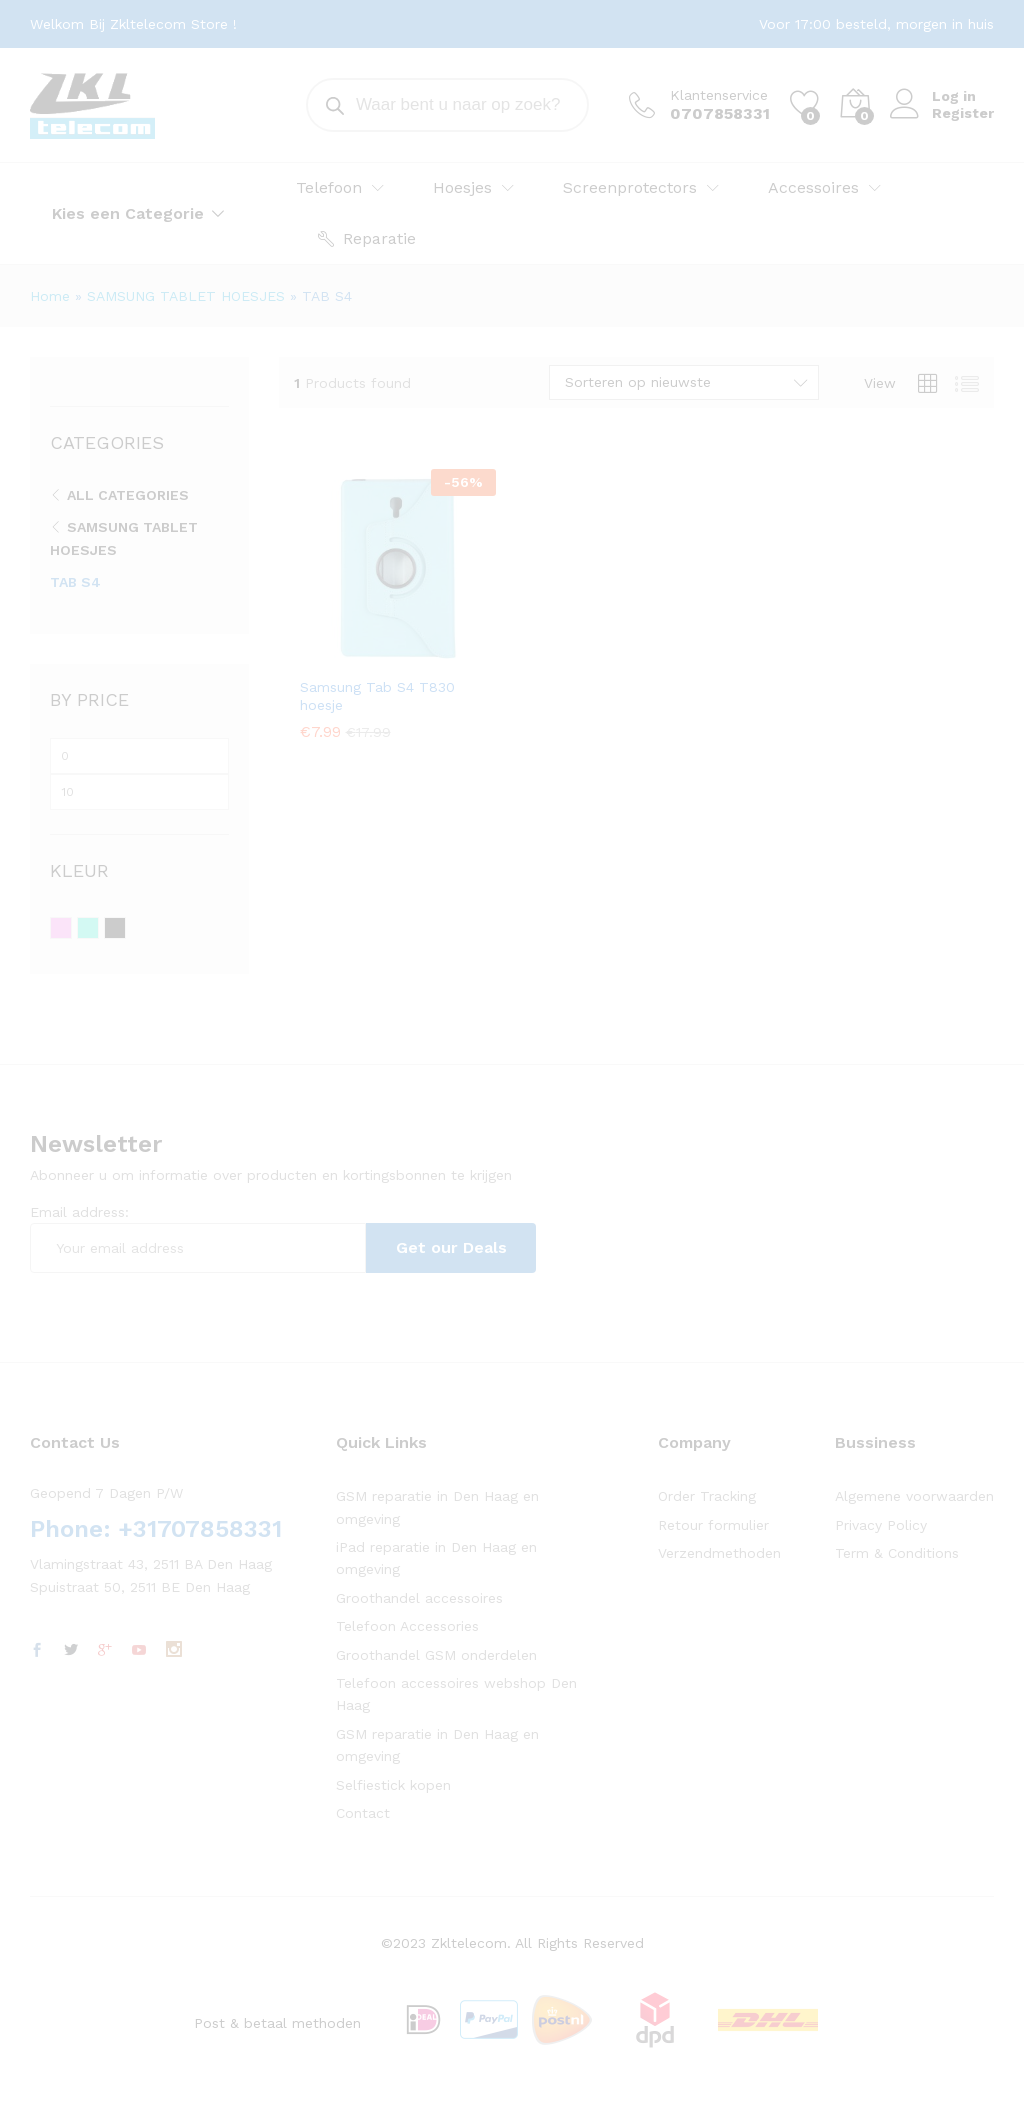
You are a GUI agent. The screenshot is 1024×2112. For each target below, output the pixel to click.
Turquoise (98, 929)
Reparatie (367, 238)
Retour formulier (713, 1525)
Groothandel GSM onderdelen (436, 1655)
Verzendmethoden (719, 1553)
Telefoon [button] (329, 188)
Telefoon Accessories (407, 1626)
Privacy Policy (881, 1525)
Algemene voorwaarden (914, 1496)
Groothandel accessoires (419, 1598)
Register (963, 113)
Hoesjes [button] (462, 188)
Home (50, 296)
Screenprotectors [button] (630, 188)
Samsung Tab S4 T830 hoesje (377, 696)
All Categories (128, 495)
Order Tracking (707, 1496)
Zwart (125, 929)
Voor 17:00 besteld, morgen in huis (876, 24)
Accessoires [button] (813, 188)
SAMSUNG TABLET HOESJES (186, 296)
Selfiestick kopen (393, 1785)
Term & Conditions (897, 1553)
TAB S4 (75, 582)
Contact (363, 1813)
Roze (71, 929)
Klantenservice (719, 95)
